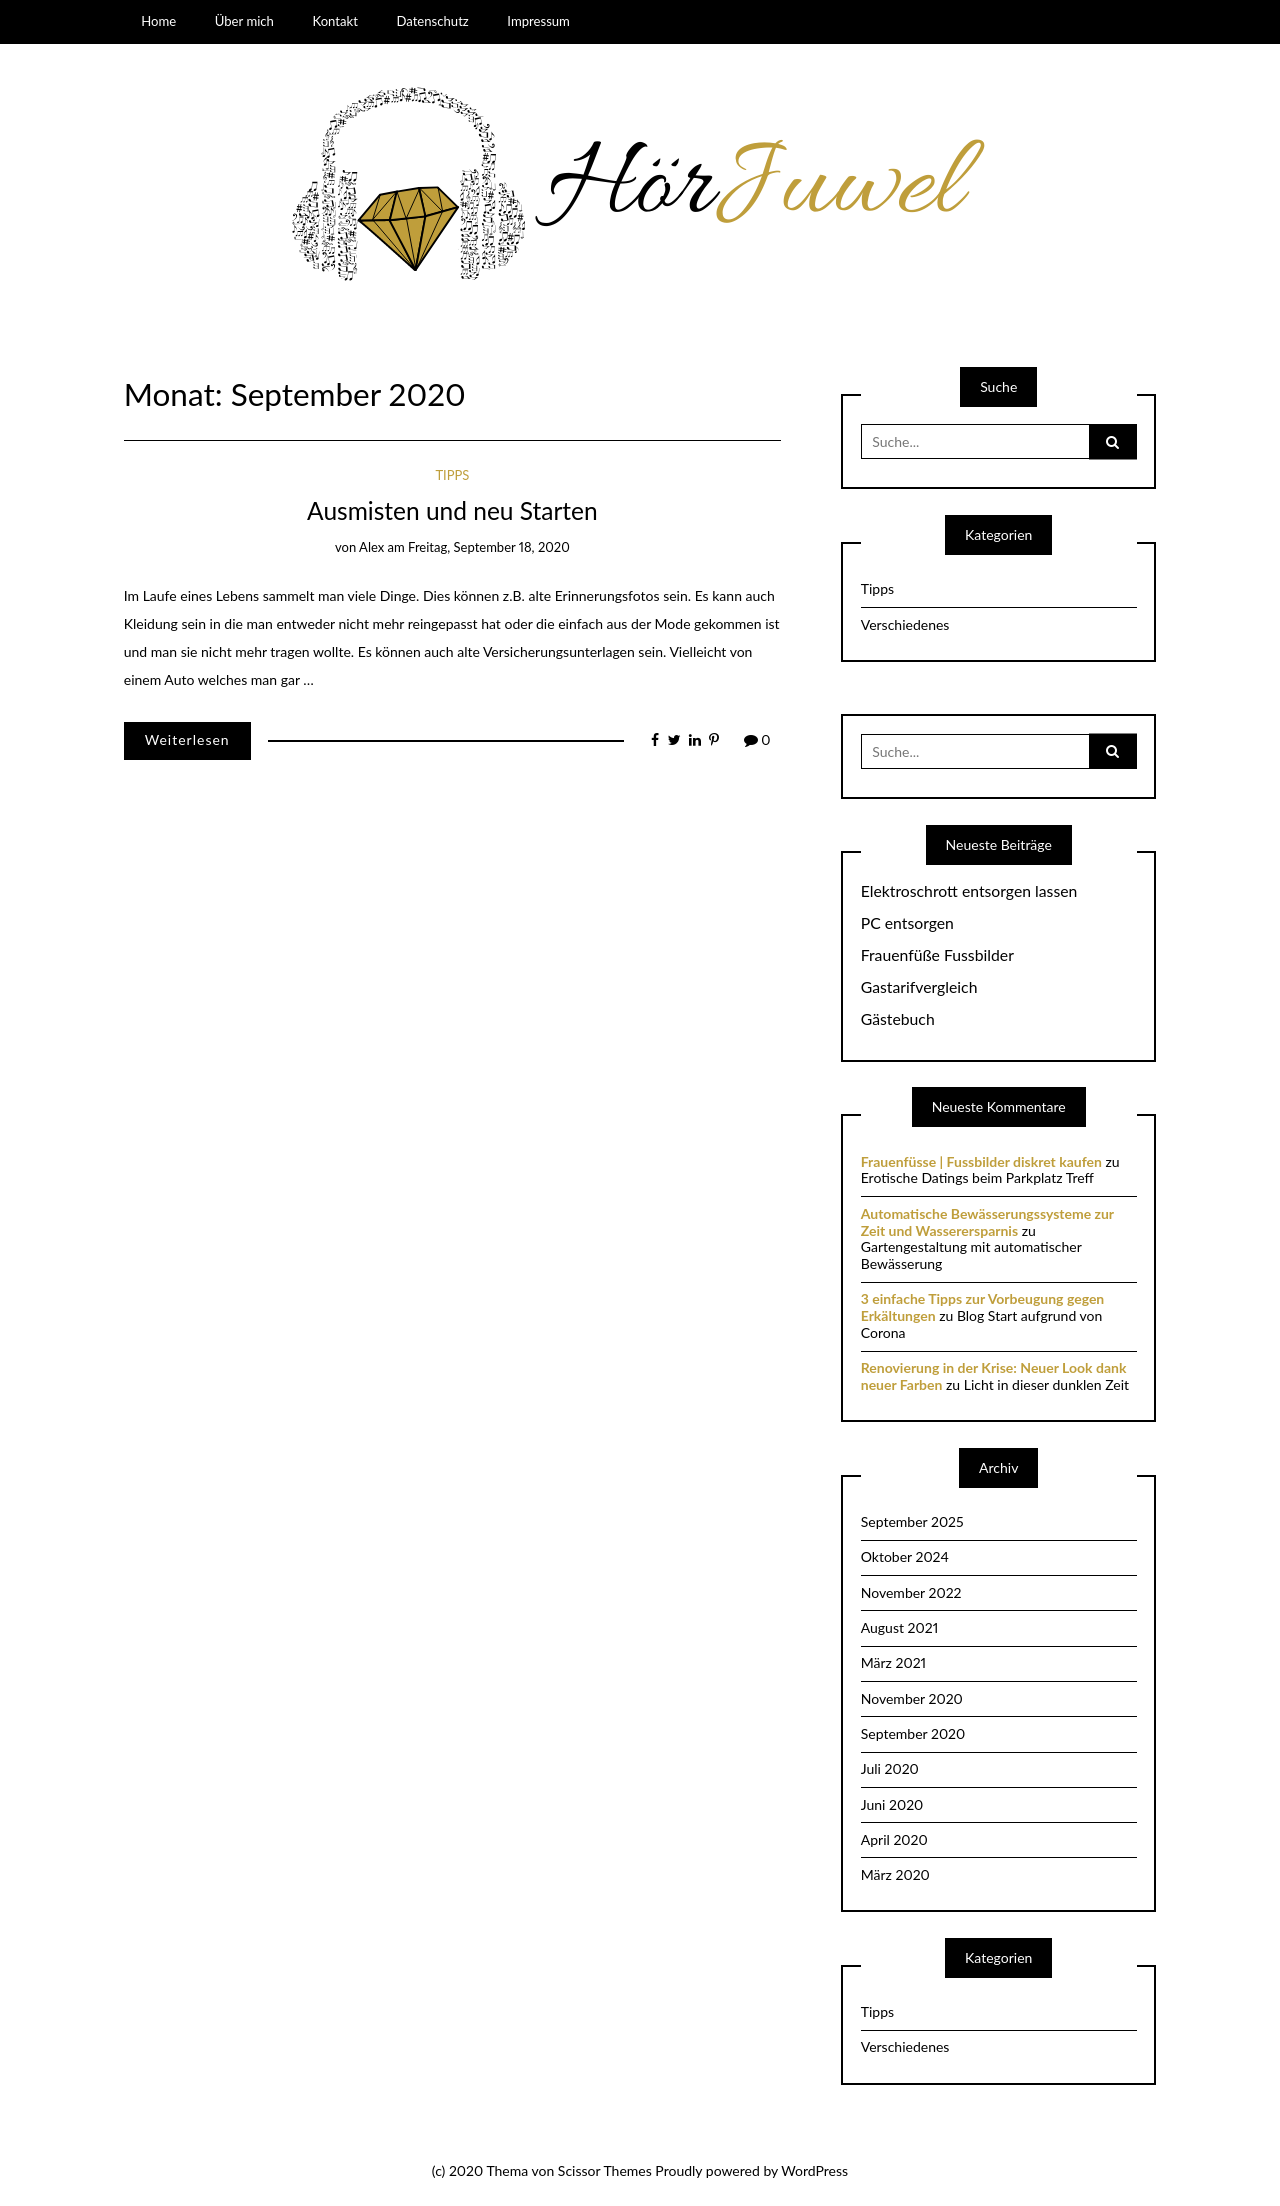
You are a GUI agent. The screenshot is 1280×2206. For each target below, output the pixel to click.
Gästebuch (898, 1019)
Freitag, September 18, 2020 (489, 547)
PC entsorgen (907, 923)
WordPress (814, 2170)
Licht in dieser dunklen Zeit (1046, 1384)
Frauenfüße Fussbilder (937, 955)
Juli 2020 (890, 1768)
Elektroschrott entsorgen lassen (969, 891)
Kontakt (334, 21)
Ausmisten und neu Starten (452, 510)
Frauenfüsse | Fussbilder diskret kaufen (981, 1161)
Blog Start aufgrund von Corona (982, 1324)
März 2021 (893, 1662)
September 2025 (912, 1521)
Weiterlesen (187, 739)
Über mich (244, 21)
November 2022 (911, 1592)
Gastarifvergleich (919, 987)
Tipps (452, 475)
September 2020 (913, 1733)
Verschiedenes (905, 624)
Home (158, 21)
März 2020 (895, 1874)
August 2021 (899, 1627)
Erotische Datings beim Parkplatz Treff (977, 1177)
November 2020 (912, 1698)
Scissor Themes (605, 2170)
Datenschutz (432, 21)
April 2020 (894, 1839)
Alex (371, 547)
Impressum (538, 21)
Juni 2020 (892, 1804)
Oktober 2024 (905, 1556)
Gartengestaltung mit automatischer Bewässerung (971, 1255)
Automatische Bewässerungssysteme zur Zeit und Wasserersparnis (987, 1222)
